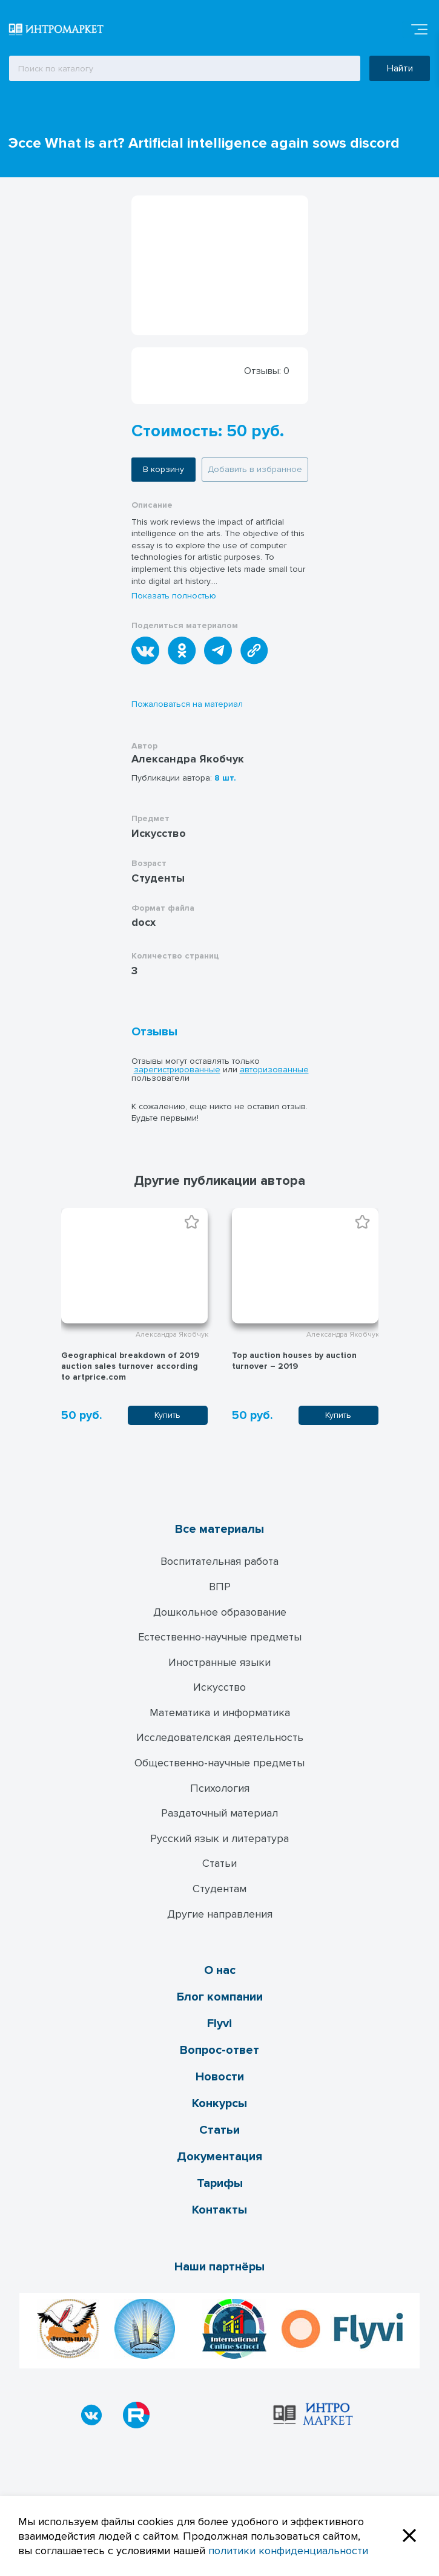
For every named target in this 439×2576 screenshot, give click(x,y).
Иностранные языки (219, 1662)
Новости (220, 2077)
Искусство (219, 1687)
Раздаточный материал (219, 1813)
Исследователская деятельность (219, 1737)
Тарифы (220, 2183)
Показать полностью (173, 596)
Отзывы (154, 1032)
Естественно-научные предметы (220, 1637)
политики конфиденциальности (288, 2550)
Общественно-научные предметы (219, 1762)
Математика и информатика (220, 1712)
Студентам (219, 1888)
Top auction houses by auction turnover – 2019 (294, 1360)
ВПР (220, 1586)
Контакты (219, 2210)
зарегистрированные (177, 1070)
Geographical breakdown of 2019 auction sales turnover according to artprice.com (130, 1366)
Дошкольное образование (219, 1612)
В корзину (163, 469)
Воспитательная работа (219, 1561)
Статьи (219, 1863)
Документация (219, 2156)
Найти (400, 68)
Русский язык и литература (219, 1838)
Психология (219, 1788)
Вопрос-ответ (219, 2050)
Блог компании (220, 1997)
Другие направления (219, 1914)
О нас (220, 1970)
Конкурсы (219, 2103)
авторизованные (274, 1070)
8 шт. (225, 778)
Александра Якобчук (187, 758)
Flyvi (219, 2023)
